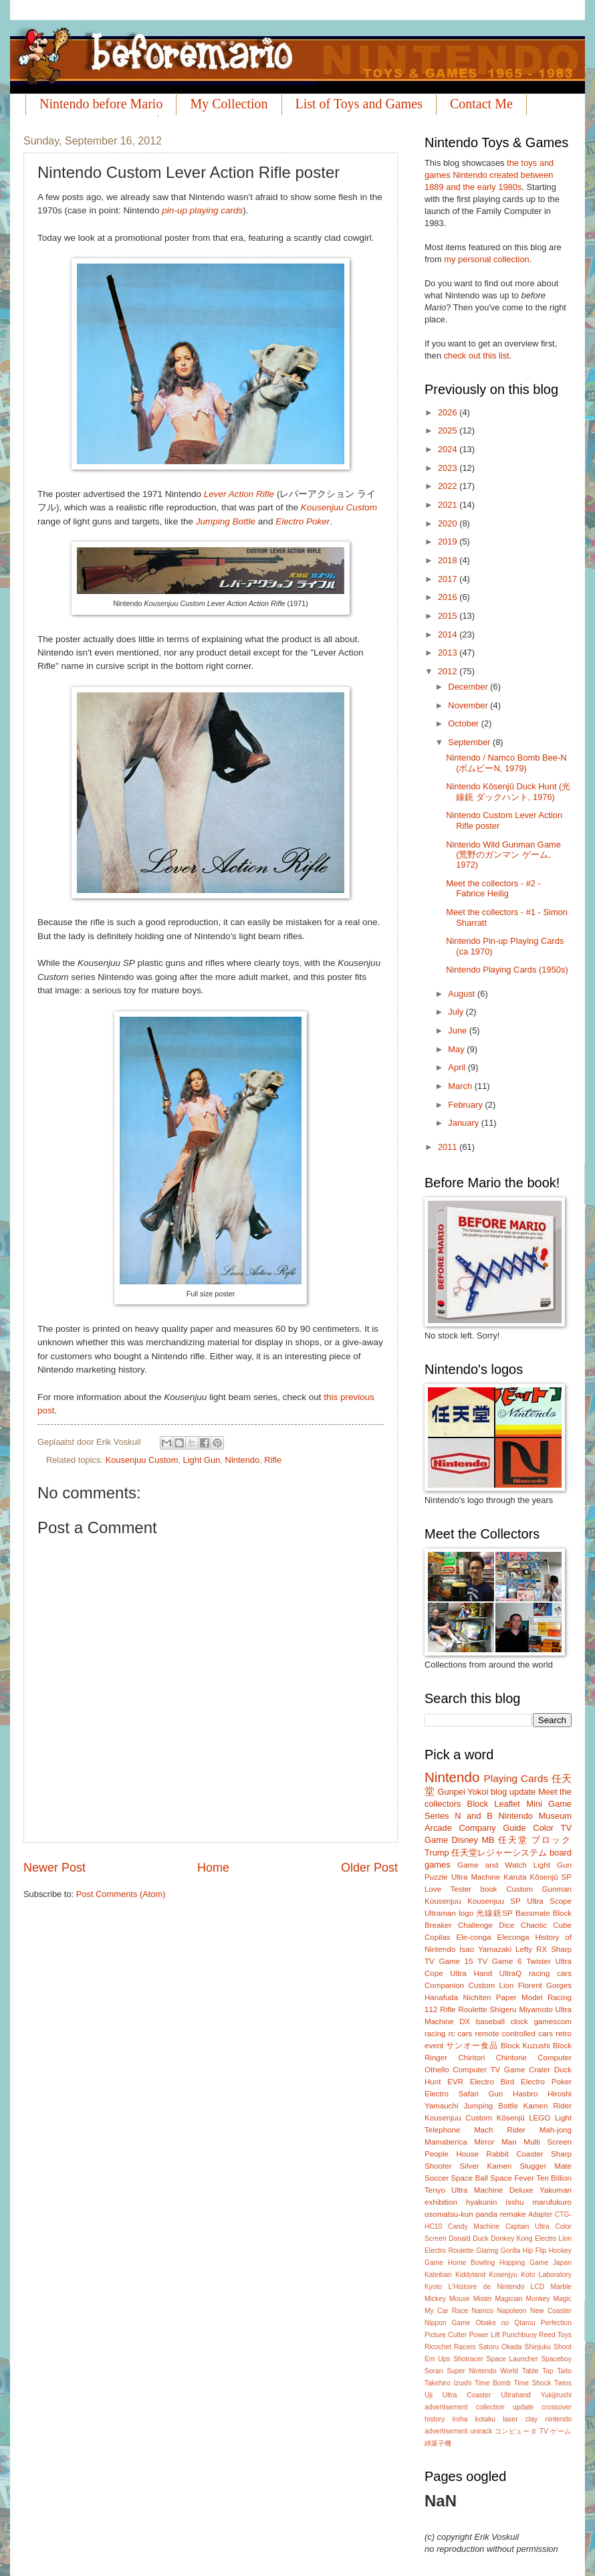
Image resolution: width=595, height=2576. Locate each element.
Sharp (561, 1949)
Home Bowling (471, 2262)
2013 (448, 653)
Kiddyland (470, 2274)
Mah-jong (556, 2130)
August (462, 994)
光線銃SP (494, 1913)
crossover (557, 2407)
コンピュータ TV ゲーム (533, 2431)
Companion (444, 1985)
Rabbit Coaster (514, 2154)
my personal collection (486, 259)
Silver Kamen (486, 2166)
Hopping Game (523, 2262)
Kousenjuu (443, 1901)
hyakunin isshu (494, 2202)
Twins (563, 2383)
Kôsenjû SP (551, 1877)
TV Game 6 (499, 1961)
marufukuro (552, 2202)
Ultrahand (516, 2395)
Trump (437, 1853)
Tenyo (435, 2190)
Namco (482, 2310)
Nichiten (477, 1997)
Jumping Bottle (225, 521)
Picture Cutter (446, 2335)
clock (518, 2021)
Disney (465, 1840)
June (458, 1030)
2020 (448, 523)
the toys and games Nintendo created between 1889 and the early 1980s (489, 175)
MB (487, 1840)
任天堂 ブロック (535, 1840)
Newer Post (54, 1867)
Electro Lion (553, 2238)
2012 (448, 671)
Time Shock (532, 2383)
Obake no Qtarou (506, 2322)
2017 (448, 579)
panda (486, 2214)
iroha (460, 2419)
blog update (513, 1792)
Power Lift (484, 2335)
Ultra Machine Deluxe (492, 2190)
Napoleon (511, 2310)
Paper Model (519, 1997)
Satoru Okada (500, 2347)
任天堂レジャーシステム (499, 1853)
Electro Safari (452, 2094)
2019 (448, 541)
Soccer (437, 2178)
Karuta (514, 1877)
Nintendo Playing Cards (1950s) (507, 970)
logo (466, 1913)
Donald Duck (469, 2238)
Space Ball (469, 2178)
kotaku (485, 2419)
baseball (490, 2021)
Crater (539, 2070)
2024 (448, 449)
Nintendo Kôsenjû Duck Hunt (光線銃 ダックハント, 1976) (508, 791)
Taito (564, 2371)
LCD (538, 2286)
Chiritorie (511, 2058)
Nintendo (242, 1460)
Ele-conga (473, 1937)
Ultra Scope (549, 1901)
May (457, 1049)
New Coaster (551, 2310)
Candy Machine (473, 2226)
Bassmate (532, 1913)
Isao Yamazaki (485, 1949)
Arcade (438, 1828)
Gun (496, 2094)
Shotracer (468, 2359)
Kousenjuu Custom (339, 507)
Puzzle (436, 1877)
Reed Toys (555, 2335)
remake (513, 2214)
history (435, 2419)
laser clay (520, 2419)
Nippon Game (448, 2322)
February (466, 1105)
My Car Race (446, 2310)
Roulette (472, 2009)
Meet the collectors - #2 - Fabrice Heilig (493, 888)
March (461, 1086)
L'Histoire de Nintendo (487, 2286)
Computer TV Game (489, 2070)
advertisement (446, 2407)
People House (452, 2154)
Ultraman (440, 1913)
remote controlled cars (514, 2033)
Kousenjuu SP (494, 1901)
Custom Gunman (539, 1889)
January (464, 1123)
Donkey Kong (511, 2238)
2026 (448, 412)
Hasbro (525, 2094)
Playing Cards (516, 1778)
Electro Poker (302, 521)
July (456, 1012)
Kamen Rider (547, 2106)
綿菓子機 (438, 2443)
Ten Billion (554, 2178)
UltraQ (510, 1973)
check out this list (476, 356)
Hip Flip (534, 2250)
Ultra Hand (471, 1973)
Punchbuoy (519, 2335)
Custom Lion (490, 1985)
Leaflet (507, 1804)
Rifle (272, 1460)
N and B (474, 1816)
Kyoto (433, 2286)
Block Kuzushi (525, 2046)
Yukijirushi (556, 2395)
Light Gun (202, 1460)
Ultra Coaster (467, 2395)
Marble (560, 2286)
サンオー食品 (471, 2046)
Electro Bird (492, 2082)
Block (477, 1804)
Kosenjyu (503, 2274)
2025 (448, 430)
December (469, 687)
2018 (448, 560)
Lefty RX (531, 1949)
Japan (562, 2262)
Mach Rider (499, 2130)
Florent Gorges (545, 1985)
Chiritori (471, 2058)
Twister (538, 1961)
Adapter (540, 2214)
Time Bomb (493, 2383)
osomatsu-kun (449, 2214)
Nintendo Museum (535, 1816)
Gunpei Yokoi (462, 1792)
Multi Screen (547, 2142)
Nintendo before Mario (100, 103)
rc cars (461, 2033)
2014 (448, 634)
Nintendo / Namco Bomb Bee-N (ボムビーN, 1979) (506, 763)
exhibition (441, 2202)
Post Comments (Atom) (121, 1894)
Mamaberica (446, 2142)
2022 (448, 486)
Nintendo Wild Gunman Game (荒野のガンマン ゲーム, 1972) (503, 854)
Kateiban (438, 2274)
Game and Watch (492, 1865)
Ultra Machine (475, 1877)
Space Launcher (512, 2359)
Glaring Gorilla (498, 2250)
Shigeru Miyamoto (521, 2009)
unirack (481, 2431)
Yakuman (556, 2190)
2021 (448, 505)
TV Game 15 (449, 1961)
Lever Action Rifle (239, 494)
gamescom (552, 2021)
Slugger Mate (545, 2166)
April (457, 1067)
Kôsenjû (511, 2118)
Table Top (538, 2371)
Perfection (556, 2322)
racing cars (550, 1973)
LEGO (539, 2118)
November (469, 705)
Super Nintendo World (482, 2371)
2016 (448, 597)
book (489, 1889)
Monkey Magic (549, 2298)
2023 (448, 468)
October (464, 723)
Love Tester (448, 1889)
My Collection (228, 103)
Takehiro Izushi (448, 2383)
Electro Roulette (449, 2250)
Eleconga (513, 1937)
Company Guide (492, 1828)
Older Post (369, 1867)
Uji (429, 2395)
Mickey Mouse (447, 2298)
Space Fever (512, 2178)
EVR (455, 2082)
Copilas (438, 1937)
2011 (448, 1147)
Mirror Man (495, 2142)
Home (213, 1867)
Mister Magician (498, 2298)
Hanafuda (441, 1997)
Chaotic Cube (546, 1925)
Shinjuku (538, 2347)
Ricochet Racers (450, 2347)
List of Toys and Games (359, 103)
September (470, 742)
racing (435, 2033)
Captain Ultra (527, 2226)
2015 (448, 616)
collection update (505, 2407)
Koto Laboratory (546, 2274)
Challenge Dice (486, 1925)
